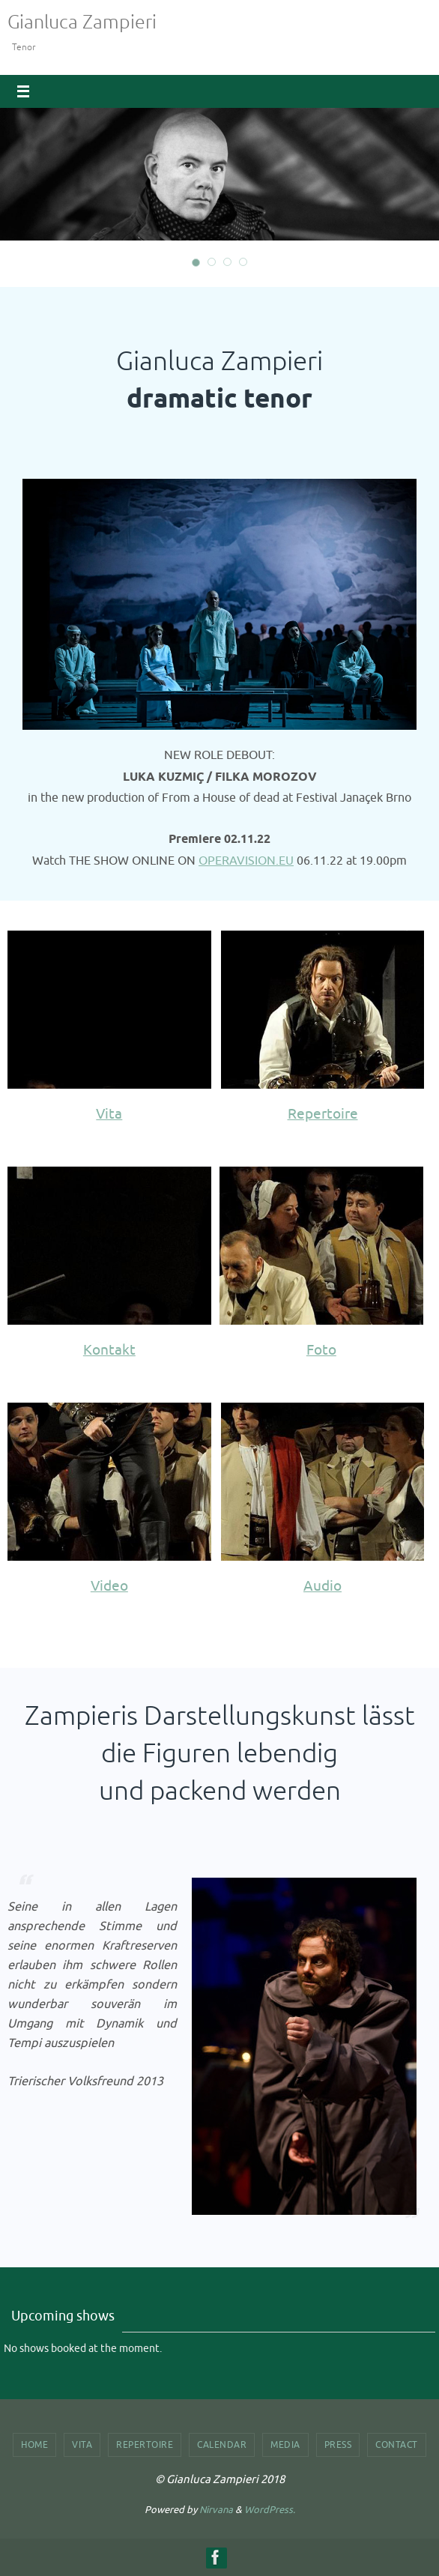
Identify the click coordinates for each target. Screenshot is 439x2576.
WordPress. (269, 2509)
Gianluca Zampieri (82, 22)
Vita (82, 2445)
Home (34, 2445)
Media (285, 2445)
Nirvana (216, 2509)
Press (338, 2445)
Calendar (221, 2445)
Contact (396, 2445)
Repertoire (144, 2445)
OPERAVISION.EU (246, 860)
